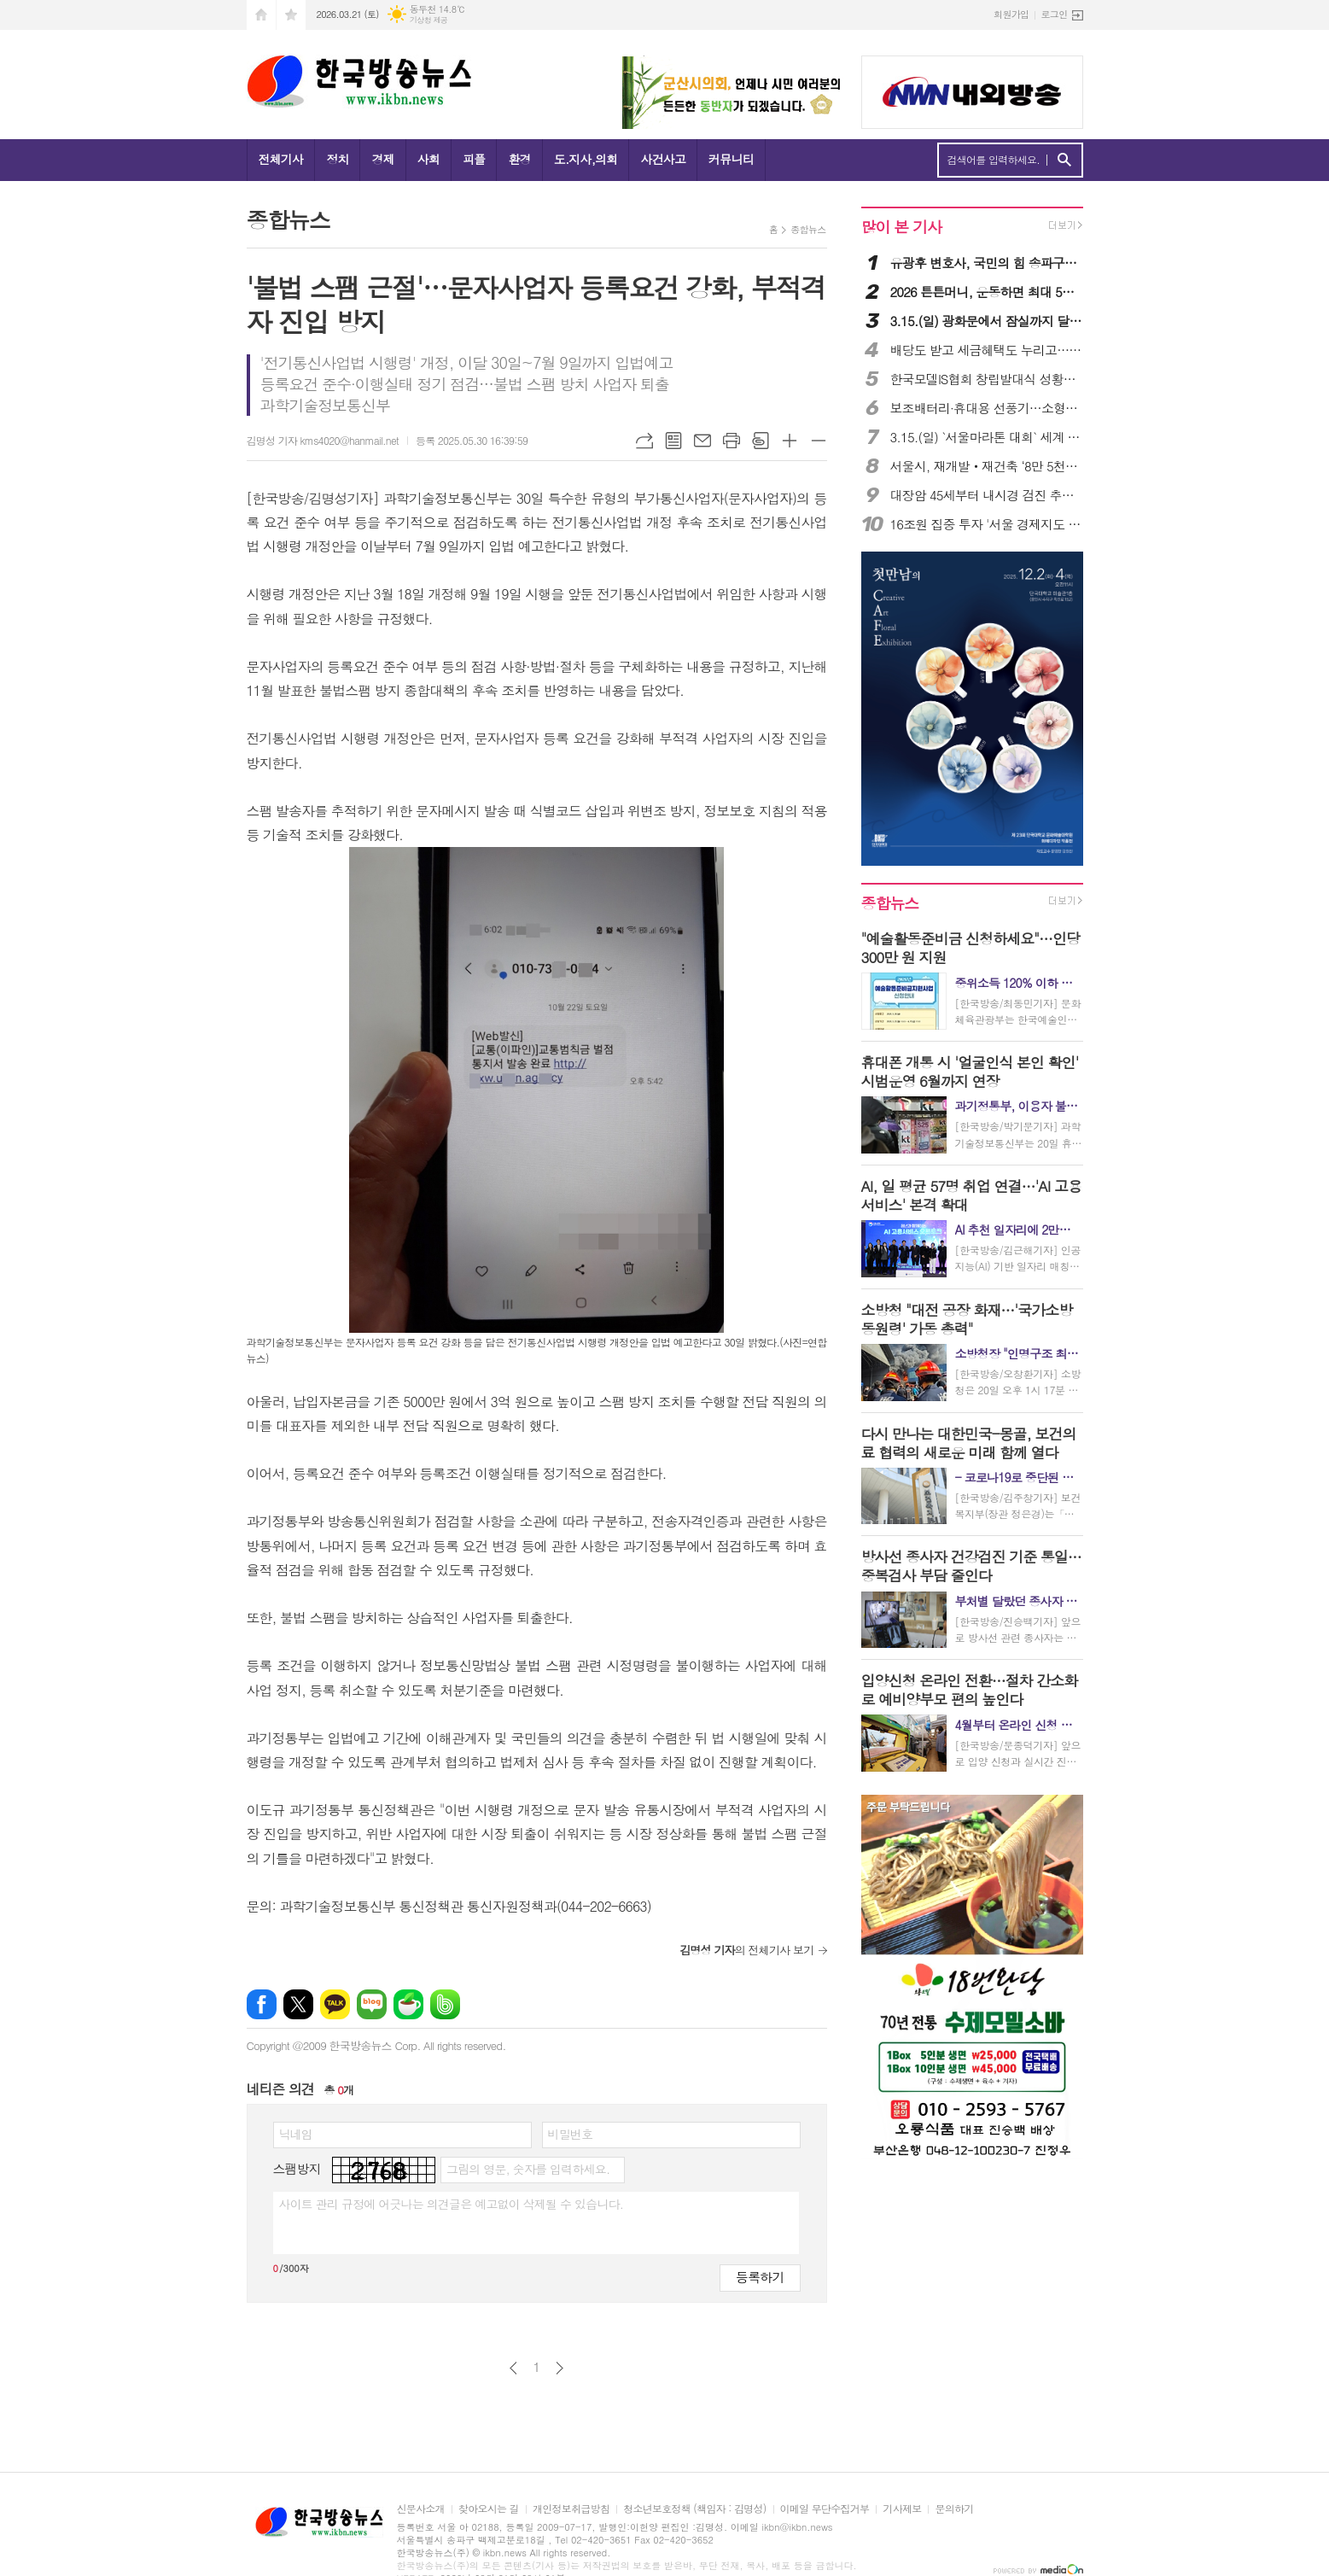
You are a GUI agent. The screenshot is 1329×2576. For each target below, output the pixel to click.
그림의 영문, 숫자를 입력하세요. (527, 2169)
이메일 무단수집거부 (825, 2509)
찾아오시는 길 (488, 2509)
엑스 (298, 2004)
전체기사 (281, 158)
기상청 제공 (429, 20)
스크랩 (760, 440)
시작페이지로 (261, 15)
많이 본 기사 (901, 226)
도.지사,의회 (586, 158)
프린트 (731, 440)
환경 (519, 158)
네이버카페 (408, 2004)
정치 (337, 158)
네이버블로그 (372, 2004)
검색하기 (1063, 160)
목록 (673, 440)
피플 (474, 158)
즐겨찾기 (291, 15)
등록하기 (760, 2277)
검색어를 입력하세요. (993, 160)
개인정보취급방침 (571, 2509)
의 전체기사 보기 (746, 1950)
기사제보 (902, 2509)
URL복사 (644, 440)
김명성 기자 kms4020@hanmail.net (323, 440)
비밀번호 (570, 2134)
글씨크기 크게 (789, 440)
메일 (702, 440)
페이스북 (262, 2004)
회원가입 (1011, 14)
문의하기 (954, 2509)
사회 (428, 158)
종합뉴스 (807, 229)
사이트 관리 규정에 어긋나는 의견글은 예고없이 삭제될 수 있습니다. (451, 2204)
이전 (513, 2368)
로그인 (1053, 14)
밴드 (445, 2004)
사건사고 (662, 158)
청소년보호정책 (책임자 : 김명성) (694, 2509)
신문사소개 (421, 2509)
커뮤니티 (731, 158)
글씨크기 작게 (818, 440)
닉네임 (295, 2134)
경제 (382, 158)
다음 (559, 2368)
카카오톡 (335, 2004)
